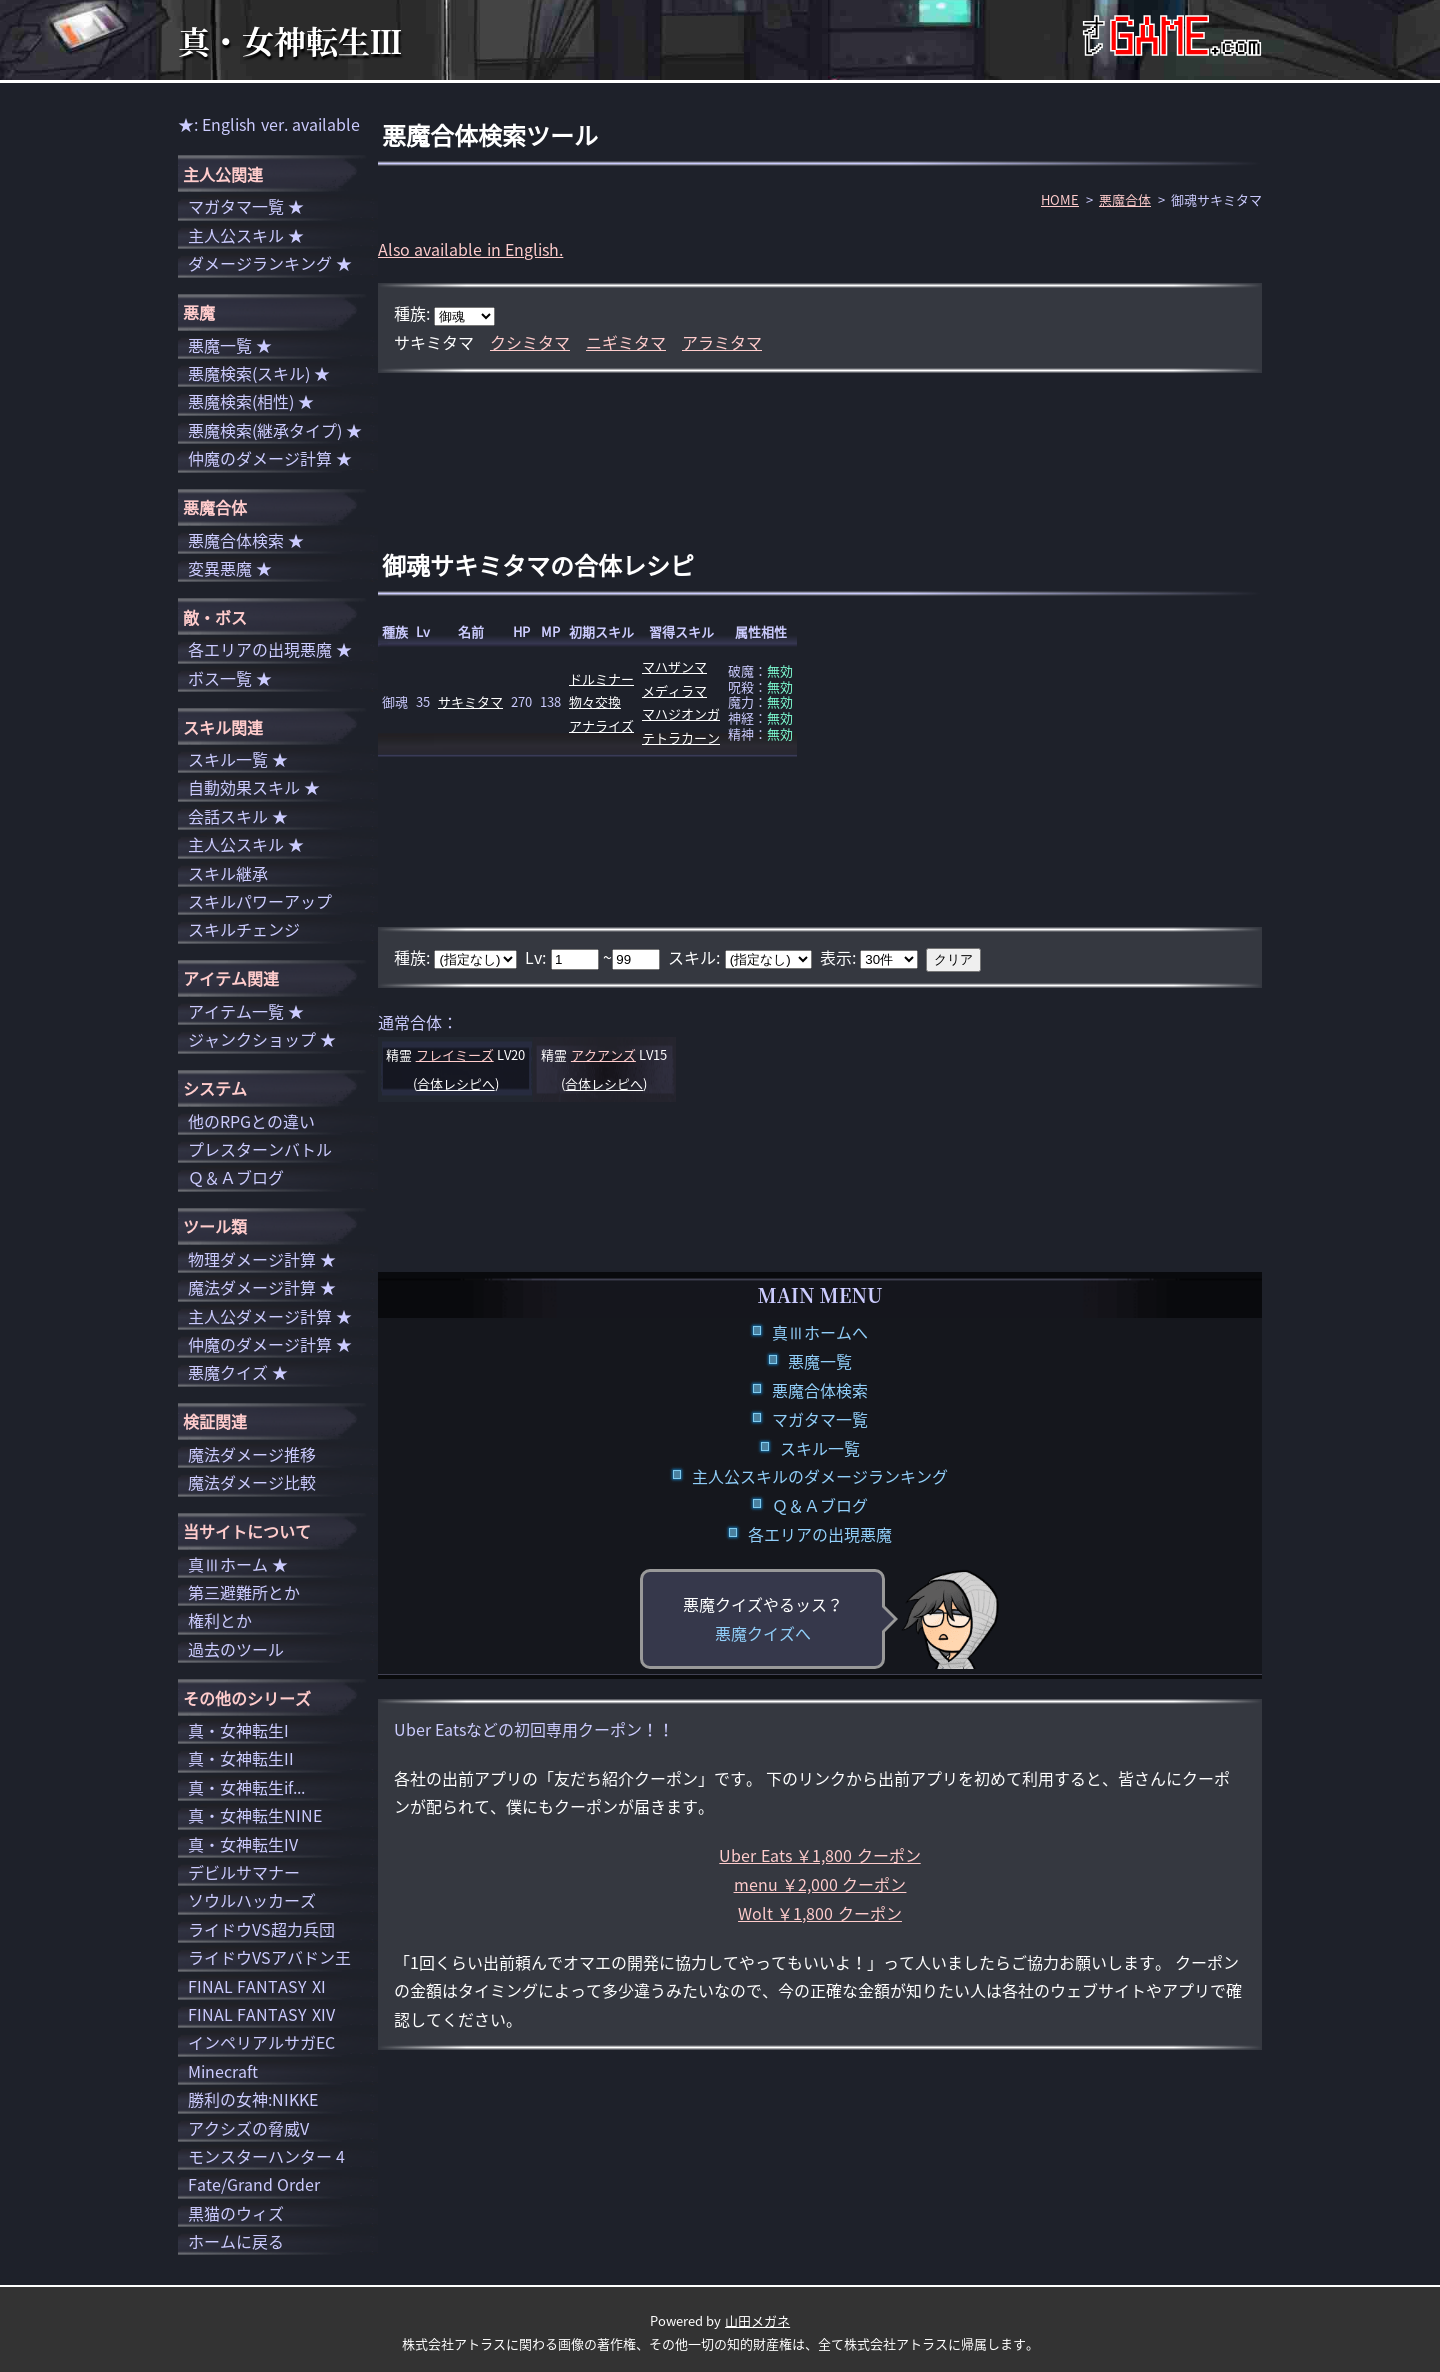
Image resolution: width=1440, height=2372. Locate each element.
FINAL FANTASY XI (257, 1986)
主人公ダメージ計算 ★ (270, 1316)
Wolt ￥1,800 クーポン (820, 1913)
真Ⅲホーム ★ (238, 1564)
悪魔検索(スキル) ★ (259, 373)
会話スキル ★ (238, 816)
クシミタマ (530, 342)
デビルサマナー (244, 1872)
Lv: (537, 957)
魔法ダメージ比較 (252, 1482)
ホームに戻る (236, 2241)
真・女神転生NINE (255, 1815)
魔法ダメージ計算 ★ (262, 1287)
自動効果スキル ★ (254, 787)
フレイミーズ (455, 1054)
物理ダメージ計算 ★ (262, 1259)
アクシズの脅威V (248, 2128)
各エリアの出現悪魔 (820, 1534)
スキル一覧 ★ (238, 759)
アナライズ (601, 725)
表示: (840, 957)
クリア (953, 959)
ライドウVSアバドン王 (269, 1957)
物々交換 (595, 701)
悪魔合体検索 (820, 1390)
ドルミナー (601, 678)
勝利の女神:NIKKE (253, 2099)
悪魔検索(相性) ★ (251, 401)
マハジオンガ (681, 713)
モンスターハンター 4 (266, 2156)
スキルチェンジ (244, 929)
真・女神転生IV (243, 1844)
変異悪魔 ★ (230, 568)
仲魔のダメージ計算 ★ (270, 458)
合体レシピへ (456, 1083)
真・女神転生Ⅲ (290, 40)
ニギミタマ (626, 342)
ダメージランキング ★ (270, 263)
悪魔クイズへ (763, 1633)
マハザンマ (674, 666)
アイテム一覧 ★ (246, 1011)
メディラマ (674, 690)
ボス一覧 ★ (230, 678)
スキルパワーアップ (260, 901)
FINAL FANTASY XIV (261, 2014)
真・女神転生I (238, 1730)
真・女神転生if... (246, 1787)
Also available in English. (470, 249)
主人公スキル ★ (246, 235)
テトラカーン (681, 737)
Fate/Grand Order (254, 2184)
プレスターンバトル (260, 1149)
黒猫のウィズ (236, 2213)
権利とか (220, 1620)
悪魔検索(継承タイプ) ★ (275, 430)
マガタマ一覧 (820, 1419)
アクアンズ (603, 1054)
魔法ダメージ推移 (252, 1454)
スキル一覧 (820, 1448)
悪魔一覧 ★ (230, 345)
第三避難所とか (244, 1592)
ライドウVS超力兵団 (261, 1929)
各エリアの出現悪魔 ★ (270, 649)
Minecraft (223, 2071)
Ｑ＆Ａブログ (820, 1505)
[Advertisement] (820, 438)
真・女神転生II (241, 1758)
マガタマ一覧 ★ (246, 206)
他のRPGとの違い (251, 1121)
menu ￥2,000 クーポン (820, 1884)
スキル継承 (228, 873)
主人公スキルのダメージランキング (820, 1476)
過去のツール (236, 1649)
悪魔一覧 (820, 1361)
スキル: (696, 957)
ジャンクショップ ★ (262, 1039)
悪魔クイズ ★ (238, 1372)
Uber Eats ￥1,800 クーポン (819, 1855)
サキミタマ (470, 701)
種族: (414, 313)
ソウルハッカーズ (252, 1900)
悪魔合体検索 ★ (246, 540)
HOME (1060, 199)
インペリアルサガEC (261, 2042)
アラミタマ (722, 342)
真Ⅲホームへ (820, 1332)
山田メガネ (757, 2320)
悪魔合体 (1125, 199)
